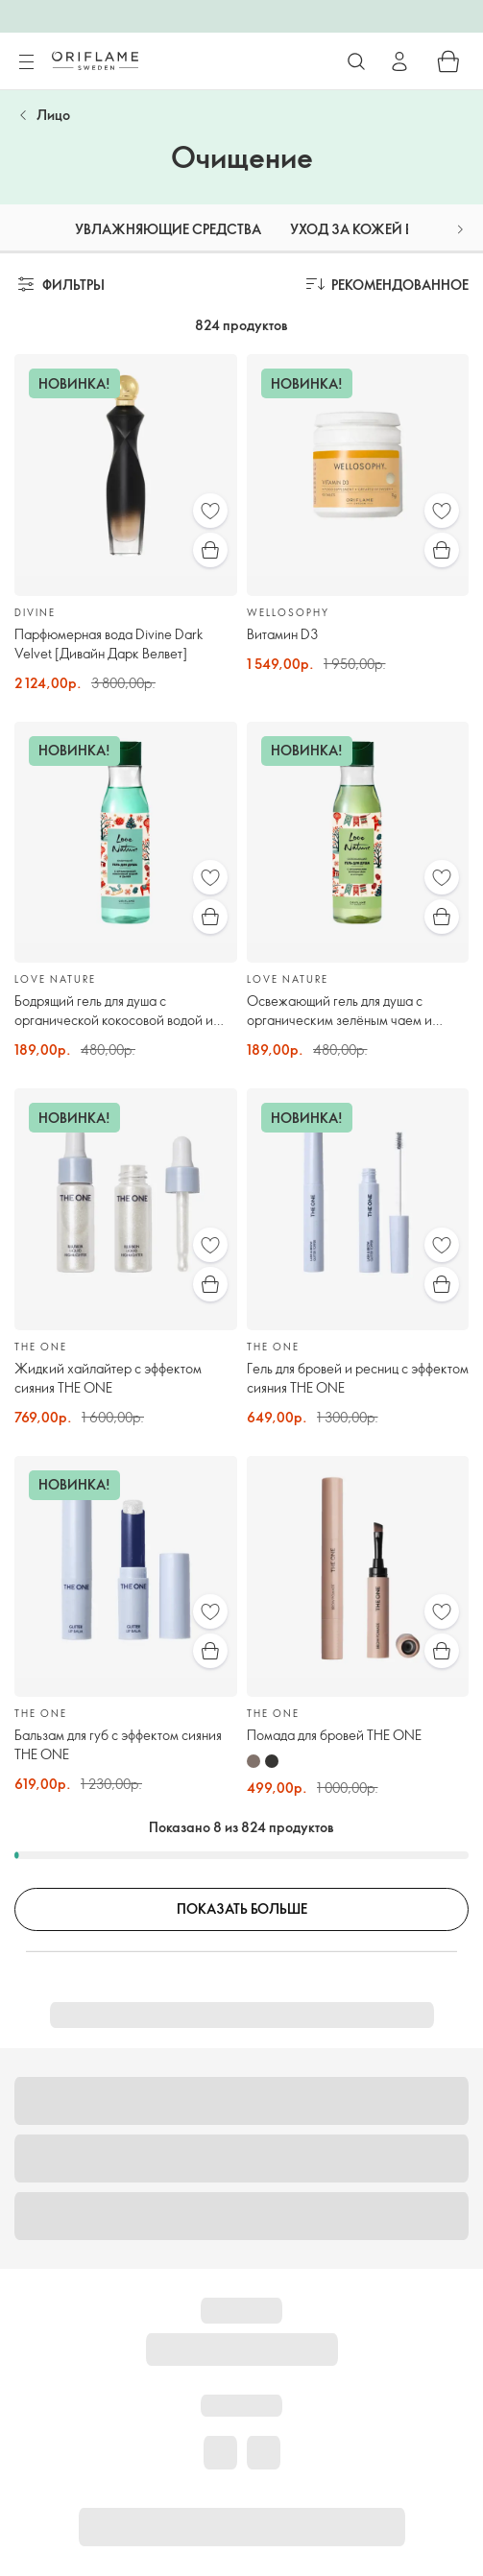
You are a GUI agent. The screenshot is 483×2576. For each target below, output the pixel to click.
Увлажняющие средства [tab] (168, 229)
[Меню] (25, 62)
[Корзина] (448, 61)
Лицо (53, 115)
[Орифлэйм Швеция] (95, 60)
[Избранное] (210, 510)
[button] (460, 228)
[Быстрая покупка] (210, 550)
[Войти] (399, 61)
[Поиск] (356, 61)
